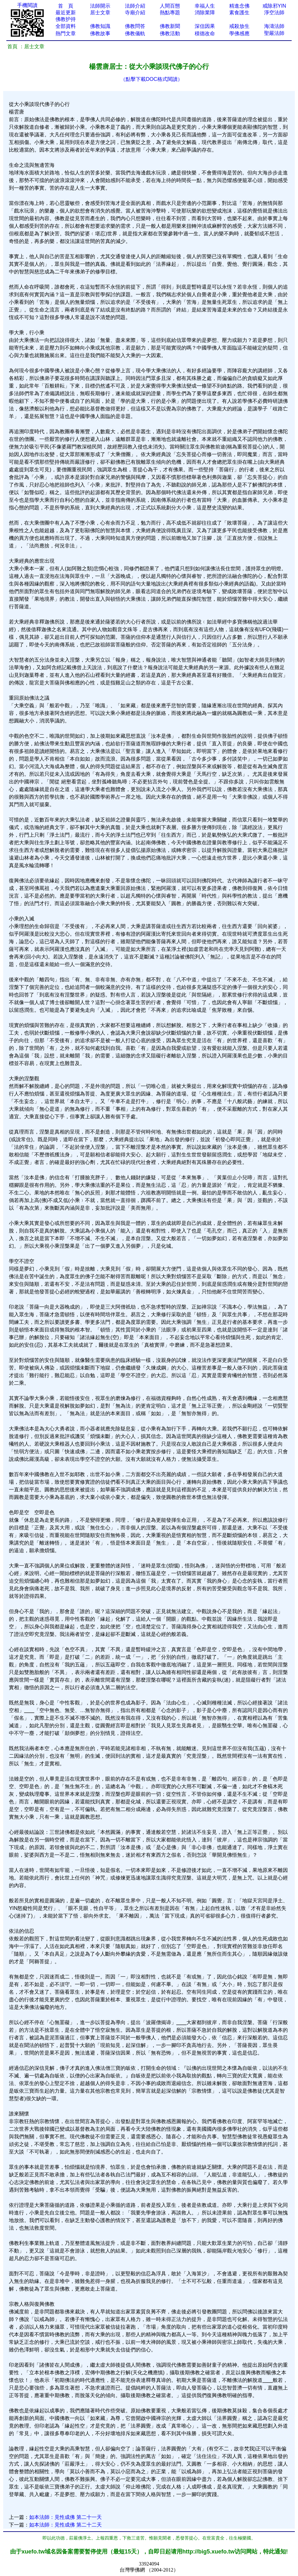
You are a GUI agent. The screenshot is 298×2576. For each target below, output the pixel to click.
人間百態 (170, 6)
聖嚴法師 (274, 33)
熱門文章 (65, 33)
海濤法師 (274, 26)
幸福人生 (205, 6)
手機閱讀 (27, 5)
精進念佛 (239, 6)
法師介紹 (135, 6)
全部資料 (65, 26)
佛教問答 (135, 26)
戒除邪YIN (274, 6)
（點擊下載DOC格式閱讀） (151, 79)
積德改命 (205, 33)
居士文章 (100, 12)
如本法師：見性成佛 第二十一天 (65, 2517)
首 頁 (65, 6)
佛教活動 (170, 33)
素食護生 (239, 12)
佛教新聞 (170, 26)
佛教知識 (100, 26)
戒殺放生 (239, 26)
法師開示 (100, 6)
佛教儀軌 (135, 33)
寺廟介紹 (135, 12)
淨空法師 (274, 12)
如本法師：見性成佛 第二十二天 (65, 2524)
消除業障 (205, 12)
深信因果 (205, 26)
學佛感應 (239, 33)
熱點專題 (170, 12)
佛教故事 (100, 33)
